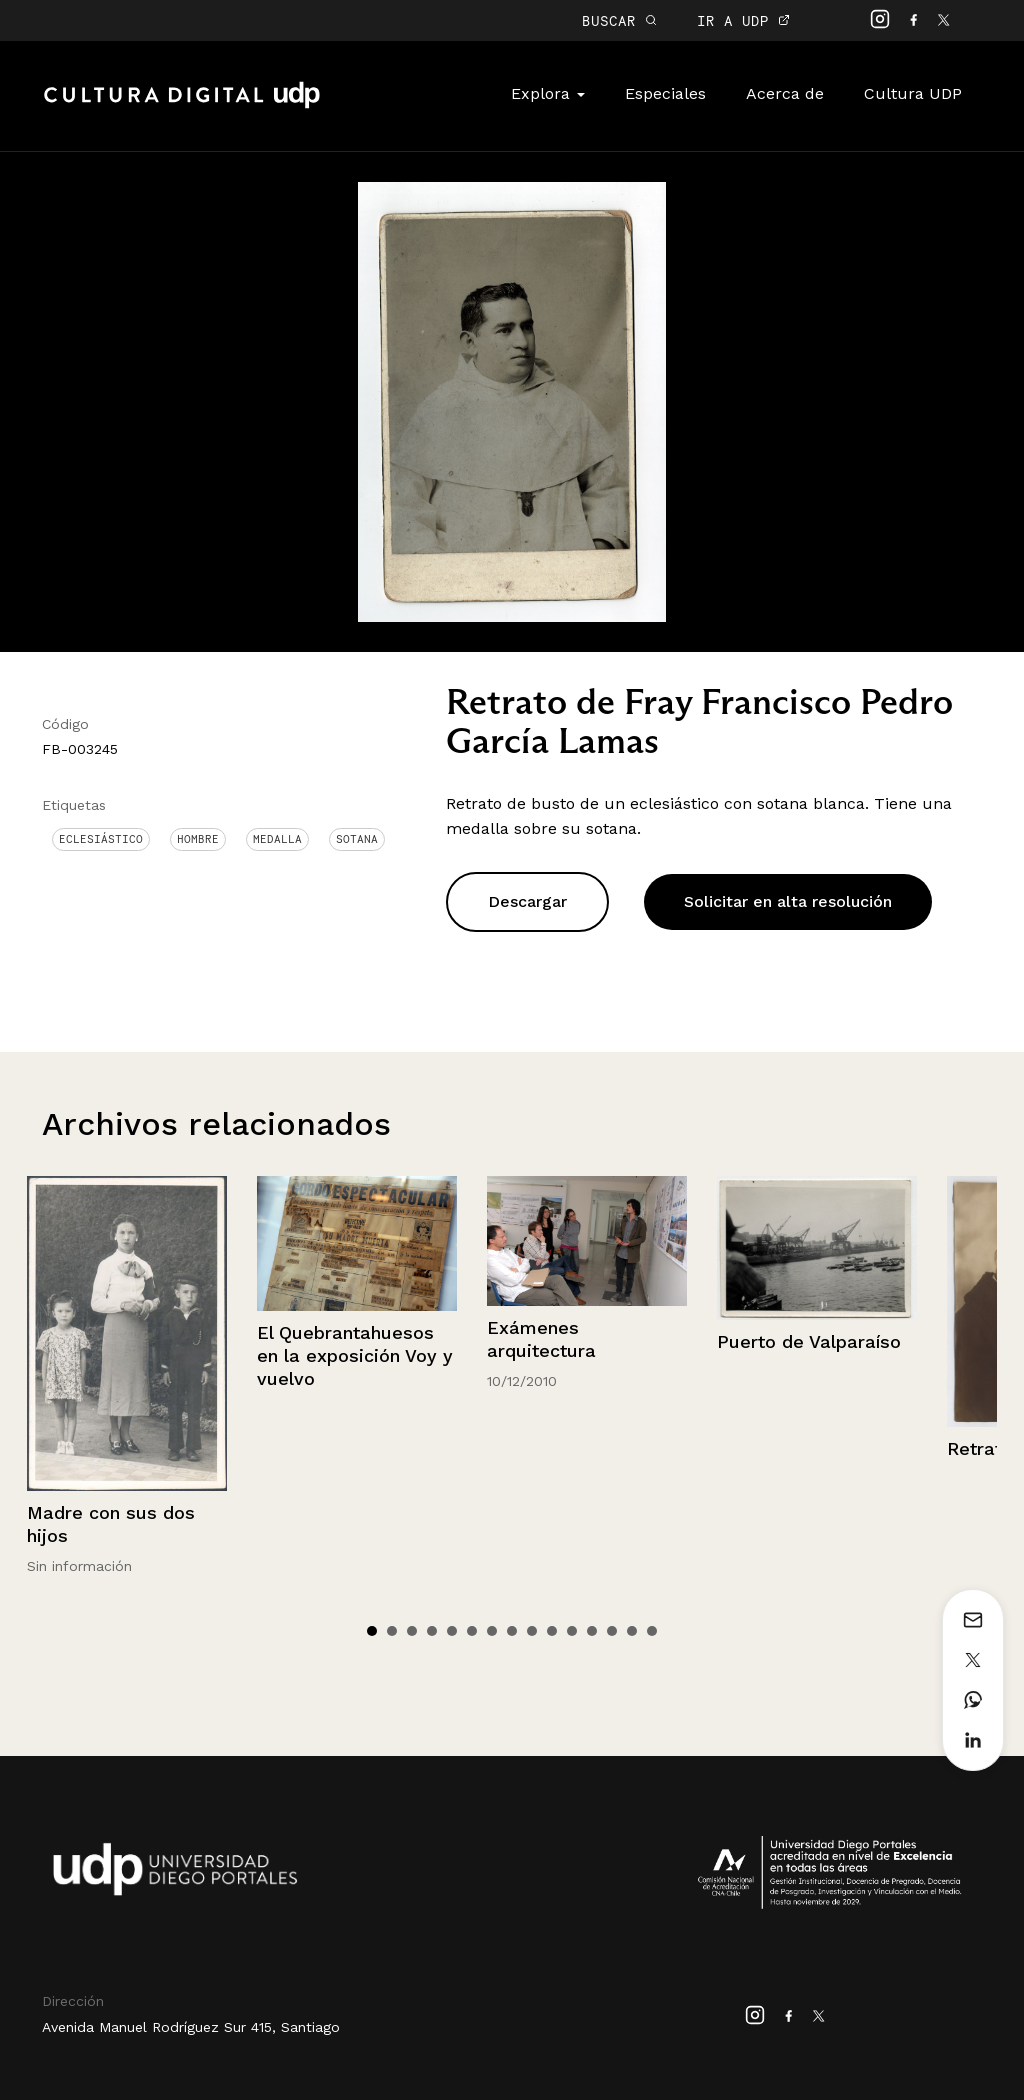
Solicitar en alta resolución (788, 901)
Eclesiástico (101, 839)
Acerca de (785, 93)
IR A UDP (743, 20)
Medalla (277, 839)
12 (592, 1631)
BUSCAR (619, 20)
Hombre (198, 839)
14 (632, 1631)
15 (652, 1631)
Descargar (527, 901)
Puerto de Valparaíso (809, 1341)
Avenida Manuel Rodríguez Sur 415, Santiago (191, 2027)
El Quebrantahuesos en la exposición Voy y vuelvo (355, 1356)
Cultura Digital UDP (182, 106)
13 (612, 1631)
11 (572, 1631)
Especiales (665, 93)
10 (552, 1631)
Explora (548, 93)
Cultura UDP (913, 93)
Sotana (357, 839)
